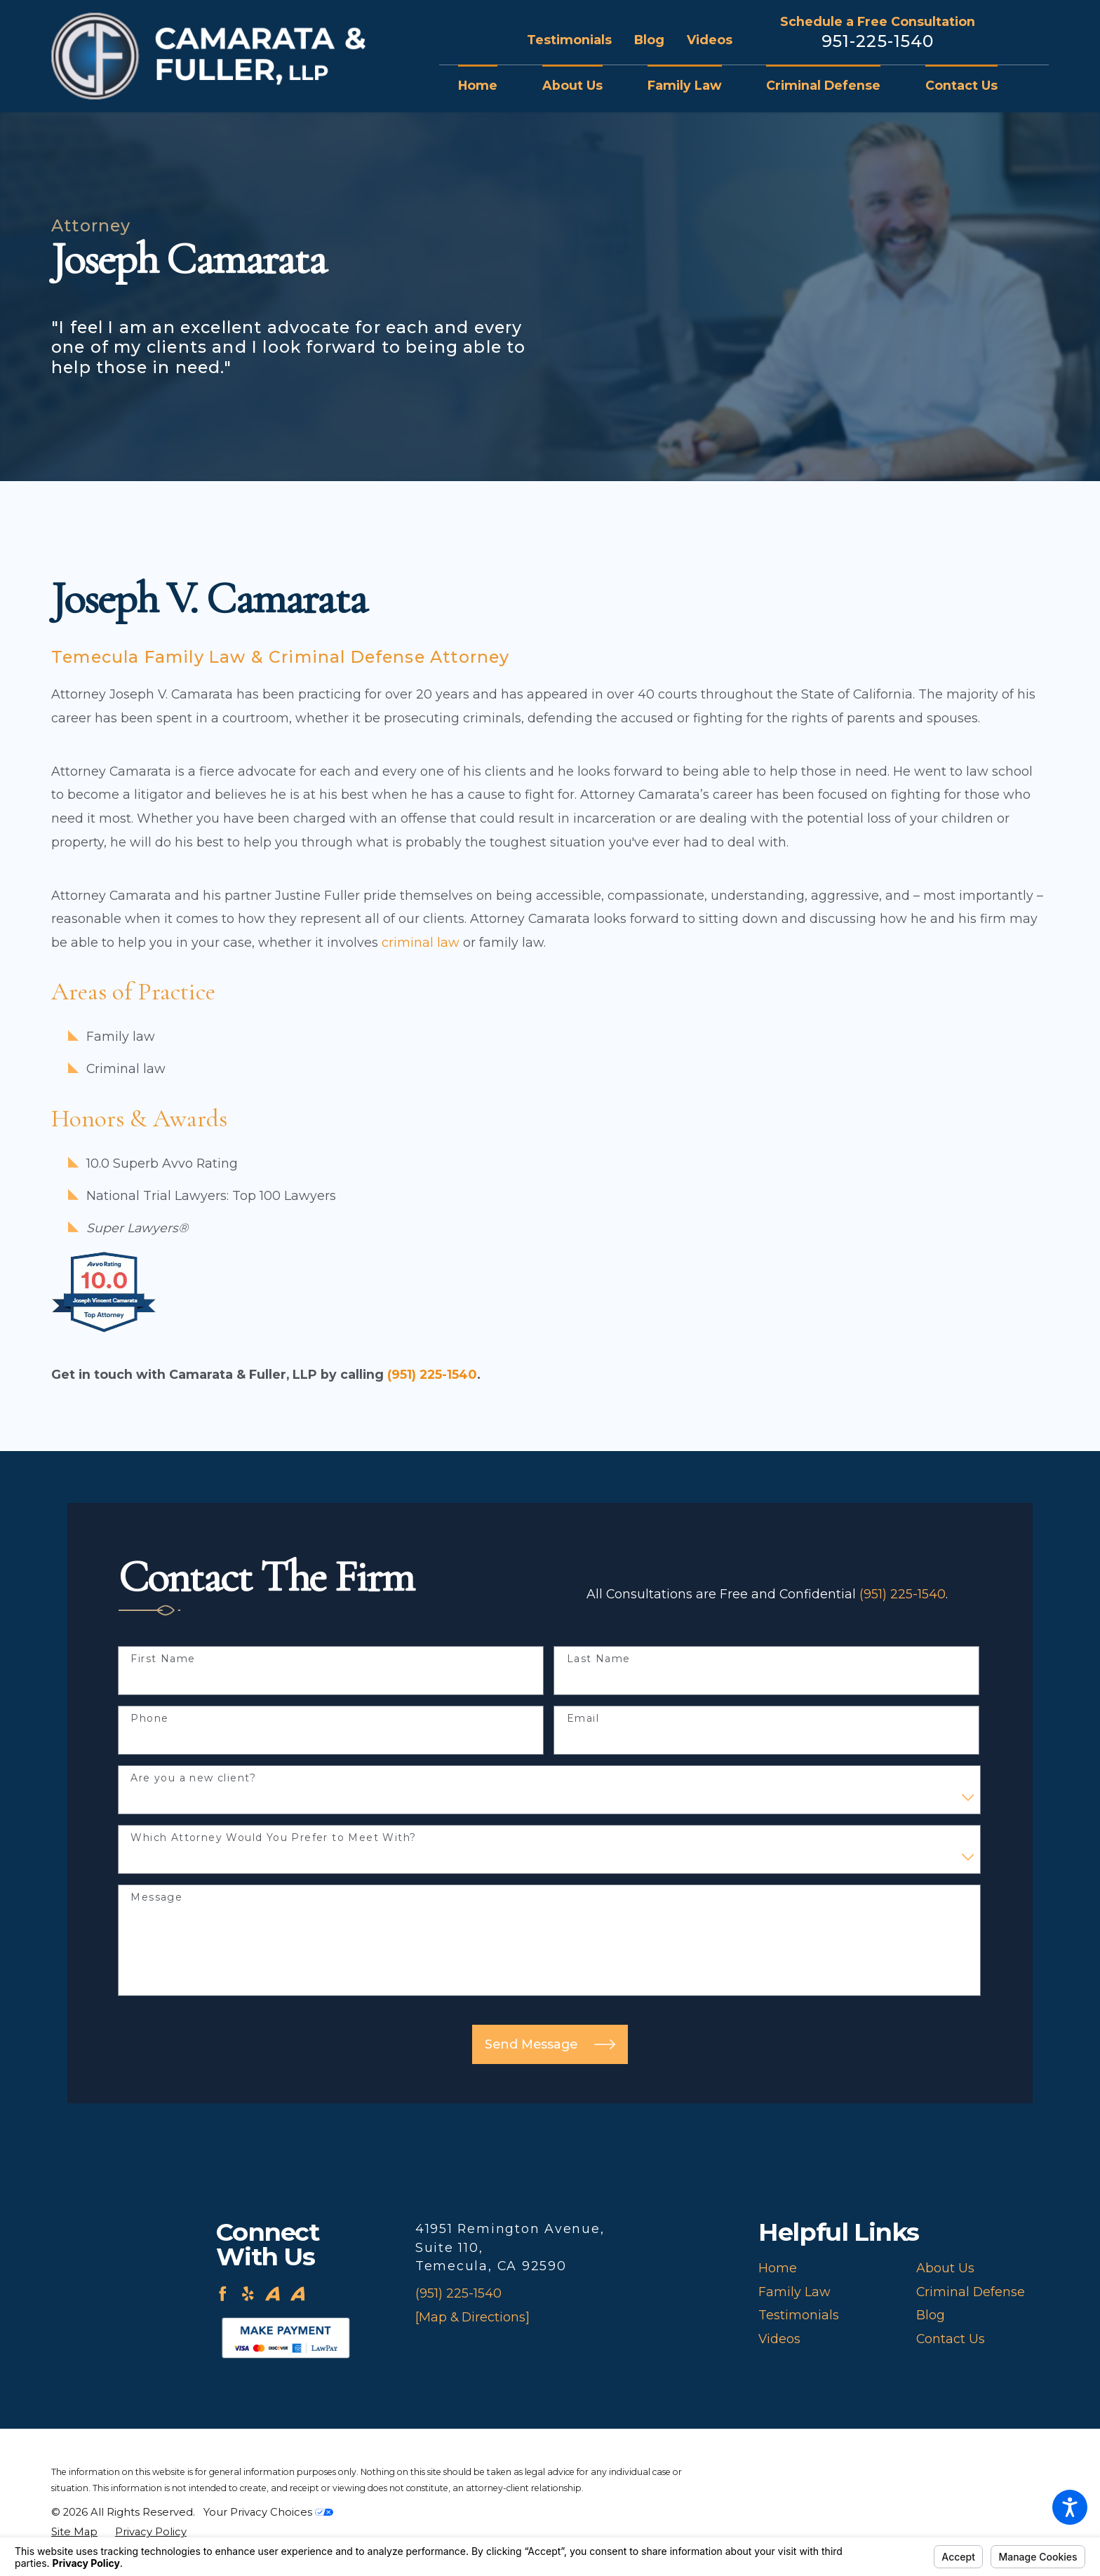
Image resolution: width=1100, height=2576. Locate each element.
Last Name (599, 1659)
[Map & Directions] (472, 2316)
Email (583, 1719)
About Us (945, 2267)
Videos (709, 39)
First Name (162, 1659)
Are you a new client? (193, 1778)
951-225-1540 (877, 41)
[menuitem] (489, 85)
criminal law (421, 942)
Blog (649, 39)
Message (156, 1897)
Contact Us (950, 2338)
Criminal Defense (970, 2291)
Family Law (794, 2291)
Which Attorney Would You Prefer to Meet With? (273, 1838)
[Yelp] (248, 2293)
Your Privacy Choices (268, 2512)
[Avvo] (272, 2293)
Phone (149, 1719)
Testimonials (569, 39)
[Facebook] (222, 2293)
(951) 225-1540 (432, 1374)
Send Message (550, 2044)
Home (777, 2267)
